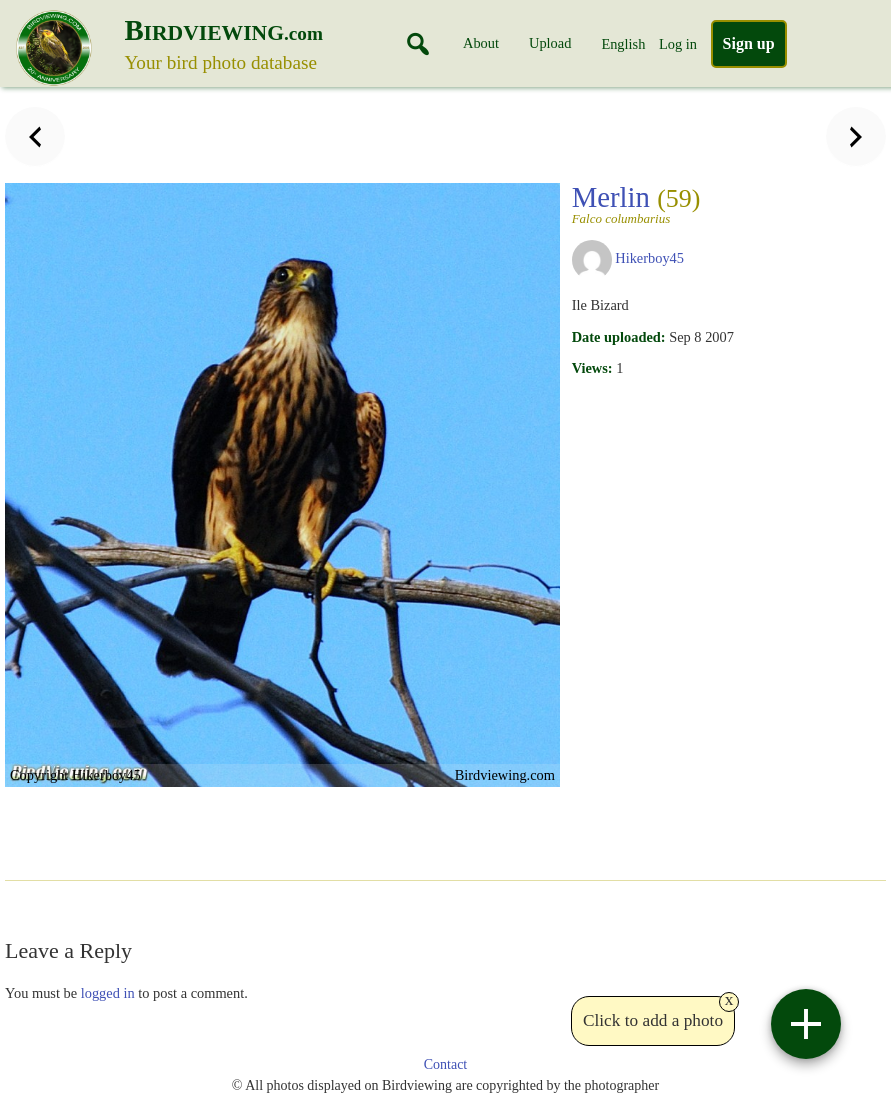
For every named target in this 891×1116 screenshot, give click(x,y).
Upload (550, 43)
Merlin (650, 203)
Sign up (749, 43)
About (481, 43)
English (623, 44)
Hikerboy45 (649, 258)
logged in (108, 993)
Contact (446, 1064)
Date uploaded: (619, 337)
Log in (678, 44)
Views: (592, 368)
